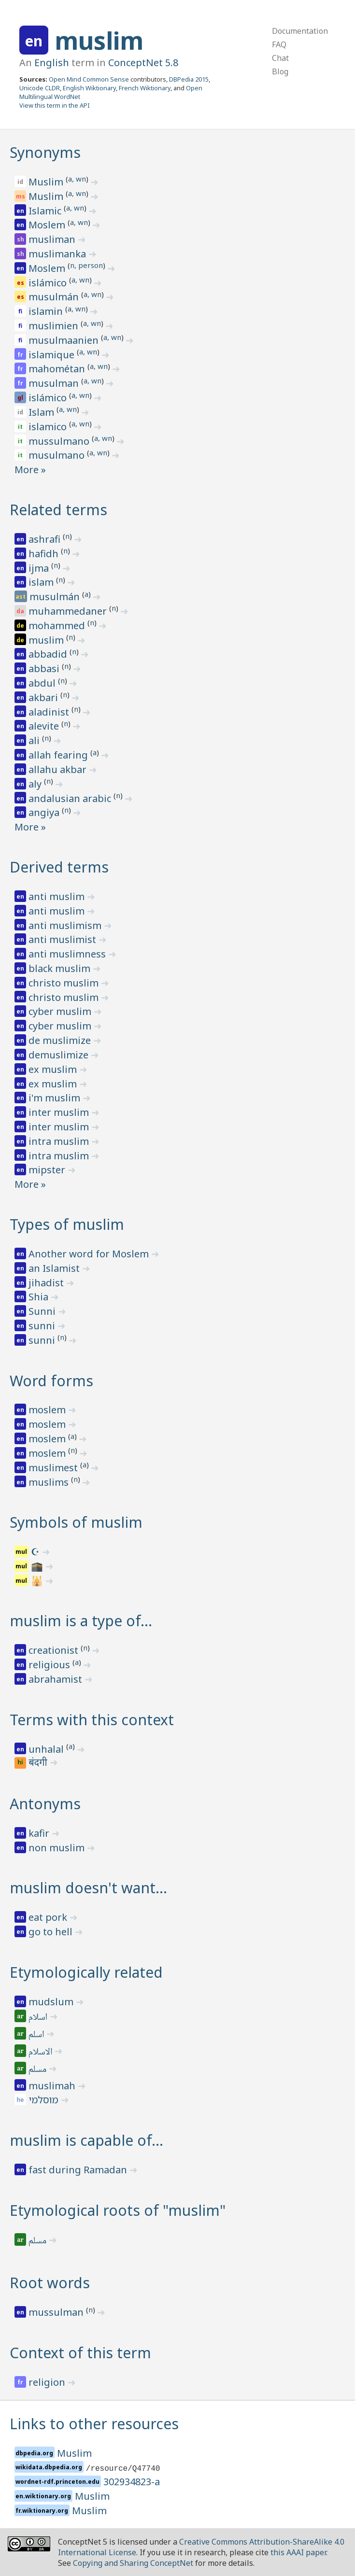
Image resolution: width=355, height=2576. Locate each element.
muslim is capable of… (86, 2140)
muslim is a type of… (81, 1621)
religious (50, 1664)
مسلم (38, 2070)
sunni (42, 1325)
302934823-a (131, 2481)
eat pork (49, 1917)
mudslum (52, 2001)
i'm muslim (55, 1097)
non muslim (57, 1847)
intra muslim (59, 1141)
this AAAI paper (298, 2552)
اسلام (38, 2018)
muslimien (54, 325)
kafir (40, 1833)
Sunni (43, 1311)
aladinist (49, 711)
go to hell (51, 1931)
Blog (280, 71)
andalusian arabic (71, 798)
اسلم (37, 2035)
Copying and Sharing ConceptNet (133, 2563)
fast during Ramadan (78, 2169)
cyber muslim (61, 1011)
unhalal (47, 1749)
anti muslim (57, 896)
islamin (46, 311)
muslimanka (58, 253)
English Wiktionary (89, 88)
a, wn (77, 178)
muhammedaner (68, 611)
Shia (39, 1296)
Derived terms (59, 867)
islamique (52, 354)
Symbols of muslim (76, 1522)
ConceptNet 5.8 (143, 62)
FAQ (279, 44)
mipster (48, 1169)
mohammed (57, 625)
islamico (48, 426)
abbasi (45, 668)
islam (42, 582)
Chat (280, 58)
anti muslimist (63, 939)
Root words (50, 2283)
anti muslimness (68, 953)
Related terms (58, 510)
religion (48, 2382)
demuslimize (59, 1054)
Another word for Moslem (89, 1253)
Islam (42, 412)
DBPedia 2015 (189, 79)
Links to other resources (94, 2424)
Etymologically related (86, 1972)
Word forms (51, 1381)
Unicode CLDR (39, 88)
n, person (86, 265)
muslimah (53, 2085)
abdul (43, 683)
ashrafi (45, 539)
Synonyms (45, 152)
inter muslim (59, 1112)
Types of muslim (67, 1224)
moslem (48, 1409)
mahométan (57, 368)
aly (36, 783)
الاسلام (41, 2052)
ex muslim (53, 1069)
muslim (99, 40)
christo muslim (64, 982)
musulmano (57, 455)
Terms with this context (92, 1720)
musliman (53, 239)
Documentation (300, 31)
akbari (44, 697)
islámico (48, 282)
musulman (54, 383)
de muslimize (60, 1040)
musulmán (54, 296)
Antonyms (45, 1804)
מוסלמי (44, 2099)
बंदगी (39, 1763)
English (51, 62)
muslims (49, 1482)
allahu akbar (58, 769)
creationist (54, 1650)
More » (30, 469)
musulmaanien (64, 340)
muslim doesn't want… (88, 1888)
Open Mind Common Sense (89, 79)
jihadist (47, 1282)
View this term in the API (54, 105)
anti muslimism (66, 925)
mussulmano (60, 441)
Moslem (48, 224)
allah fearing (59, 754)
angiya (45, 812)
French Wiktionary (144, 88)
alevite (44, 725)
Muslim (47, 181)
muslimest (54, 1467)
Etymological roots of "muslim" (118, 2210)
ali (35, 740)
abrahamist (56, 1679)
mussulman (57, 2312)
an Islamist (55, 1268)
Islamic (46, 210)
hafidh (44, 553)
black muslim (60, 968)
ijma (39, 568)
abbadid (49, 654)
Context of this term (80, 2353)
